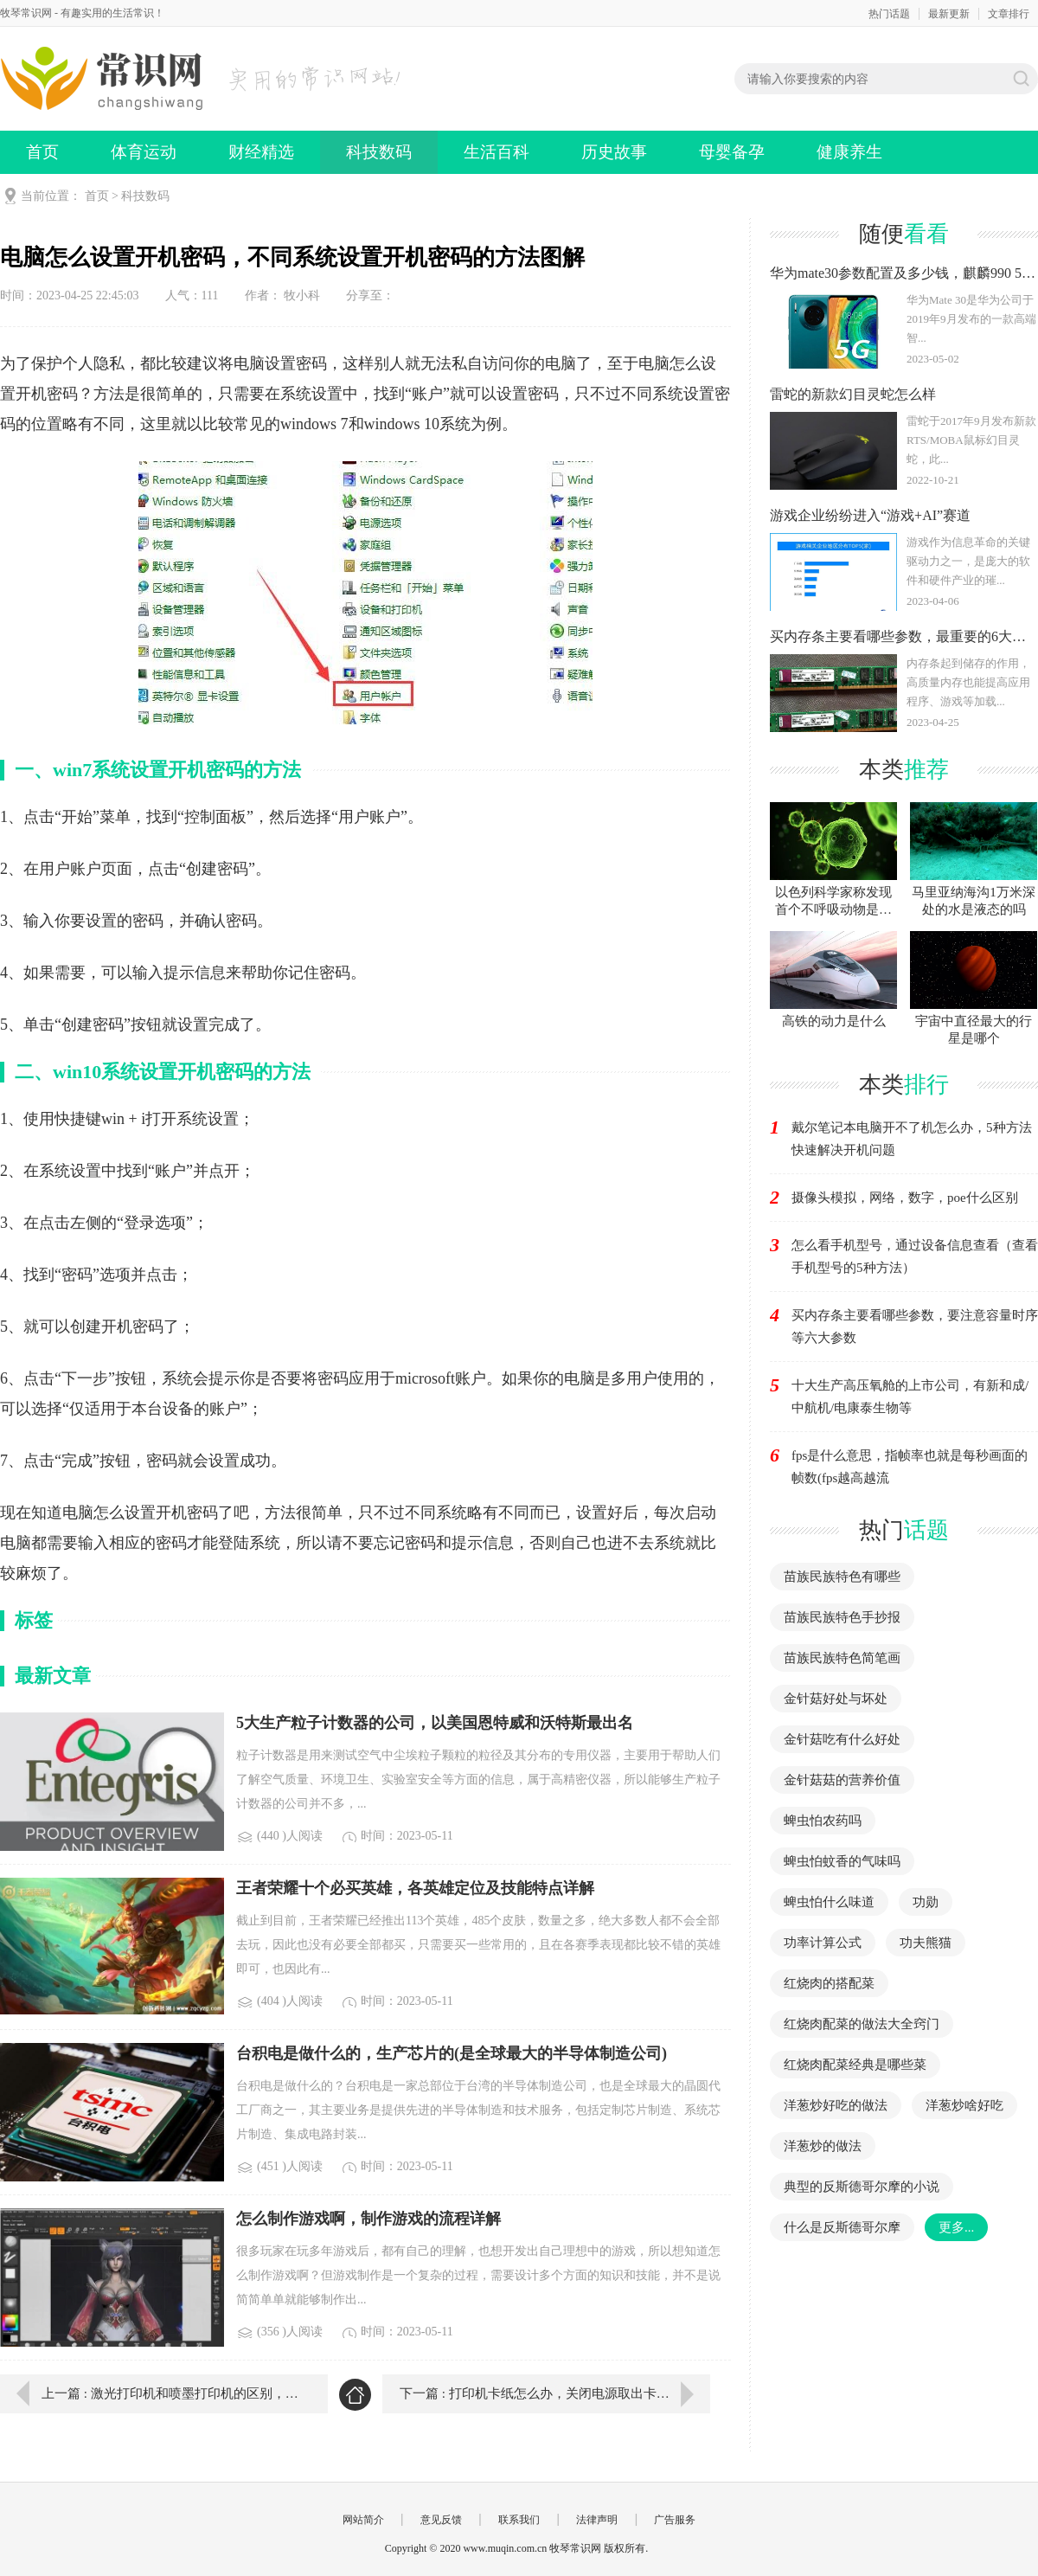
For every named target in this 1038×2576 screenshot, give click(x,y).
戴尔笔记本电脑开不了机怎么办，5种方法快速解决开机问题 (911, 1139)
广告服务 (674, 2520)
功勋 (926, 1902)
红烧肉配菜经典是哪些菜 (855, 2065)
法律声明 (597, 2520)
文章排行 (1008, 14)
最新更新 (949, 14)
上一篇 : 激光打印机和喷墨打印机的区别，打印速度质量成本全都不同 (172, 2393)
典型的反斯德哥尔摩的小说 (861, 2187)
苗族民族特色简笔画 (842, 1658)
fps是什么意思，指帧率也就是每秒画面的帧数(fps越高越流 (909, 1467)
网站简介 (363, 2520)
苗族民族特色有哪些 (842, 1577)
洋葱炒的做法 (823, 2146)
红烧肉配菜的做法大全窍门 (861, 2024)
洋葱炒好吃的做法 (835, 2105)
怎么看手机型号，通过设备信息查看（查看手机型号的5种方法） (914, 1256)
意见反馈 (441, 2520)
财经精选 (261, 152)
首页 (42, 152)
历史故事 (614, 152)
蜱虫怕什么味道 (829, 1902)
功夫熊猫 (926, 1943)
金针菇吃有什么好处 (842, 1739)
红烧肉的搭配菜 (829, 1983)
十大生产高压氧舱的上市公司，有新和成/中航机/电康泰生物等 (909, 1396)
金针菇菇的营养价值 (842, 1780)
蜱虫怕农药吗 (823, 1821)
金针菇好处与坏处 (835, 1699)
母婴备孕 (732, 152)
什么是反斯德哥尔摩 (842, 2227)
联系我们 (519, 2520)
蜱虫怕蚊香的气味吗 (842, 1861)
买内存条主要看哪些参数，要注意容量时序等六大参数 (914, 1326)
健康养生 (849, 152)
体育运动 (143, 152)
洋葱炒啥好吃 (964, 2105)
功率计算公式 (823, 1943)
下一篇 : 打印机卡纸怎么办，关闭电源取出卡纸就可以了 (555, 2393)
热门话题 (889, 14)
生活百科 (496, 152)
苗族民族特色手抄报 (842, 1617)
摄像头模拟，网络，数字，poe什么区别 (904, 1197)
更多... (956, 2227)
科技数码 (379, 152)
